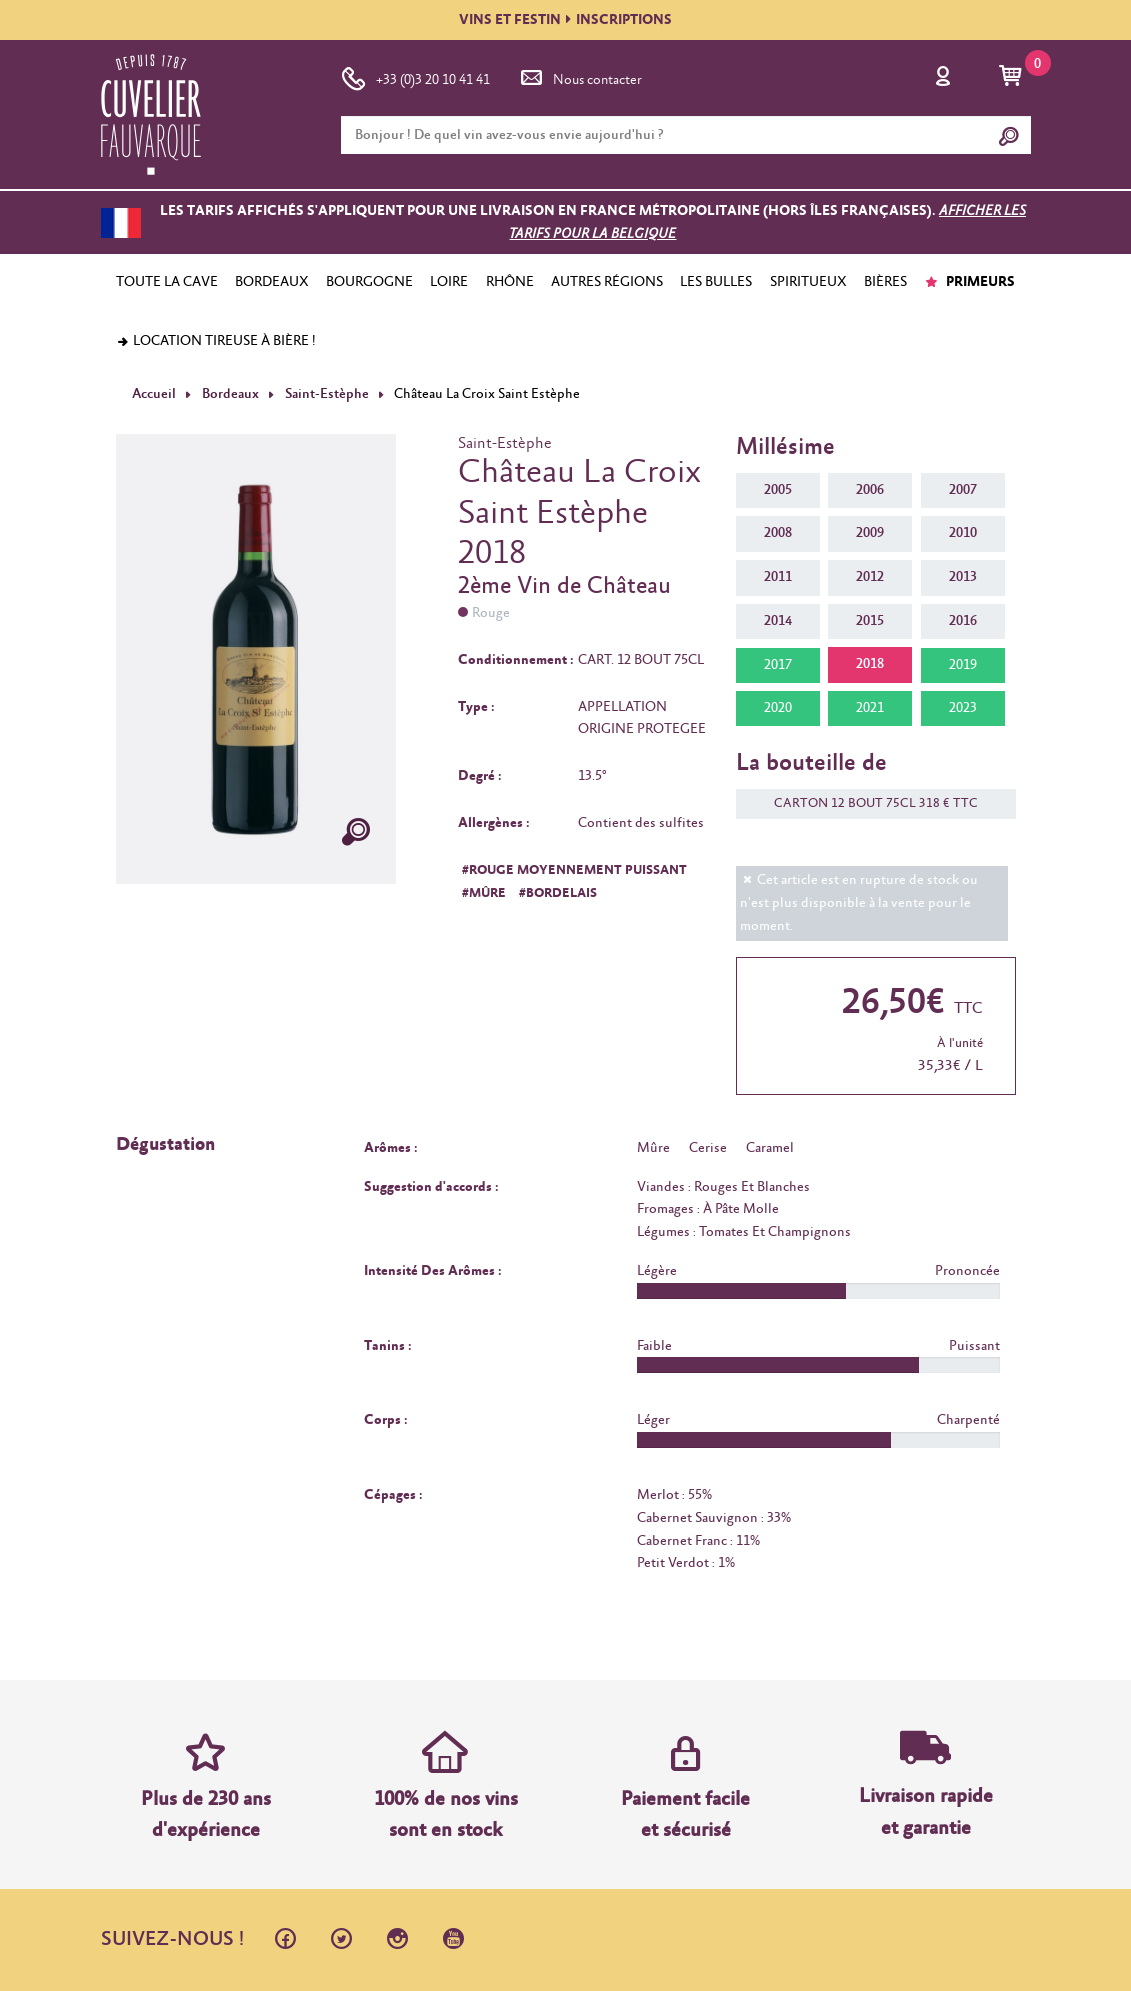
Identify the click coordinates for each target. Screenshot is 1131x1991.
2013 (963, 577)
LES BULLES (716, 282)
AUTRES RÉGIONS (607, 282)
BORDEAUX (272, 282)
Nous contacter (580, 76)
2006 (870, 490)
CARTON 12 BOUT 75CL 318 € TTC (866, 803)
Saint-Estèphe (325, 394)
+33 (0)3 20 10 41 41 (415, 76)
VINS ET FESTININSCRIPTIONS (565, 20)
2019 (963, 664)
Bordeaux (229, 394)
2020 (778, 708)
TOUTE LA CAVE (167, 282)
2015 (870, 621)
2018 (870, 664)
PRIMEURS (969, 282)
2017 (778, 664)
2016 (963, 621)
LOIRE (449, 282)
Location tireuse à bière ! (216, 341)
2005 (778, 490)
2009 (870, 533)
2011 (778, 577)
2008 (778, 533)
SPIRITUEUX (808, 282)
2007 (963, 490)
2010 (963, 533)
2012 (870, 577)
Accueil (154, 394)
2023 (963, 708)
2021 (870, 708)
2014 (778, 621)
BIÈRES (885, 282)
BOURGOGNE (369, 282)
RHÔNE (510, 282)
